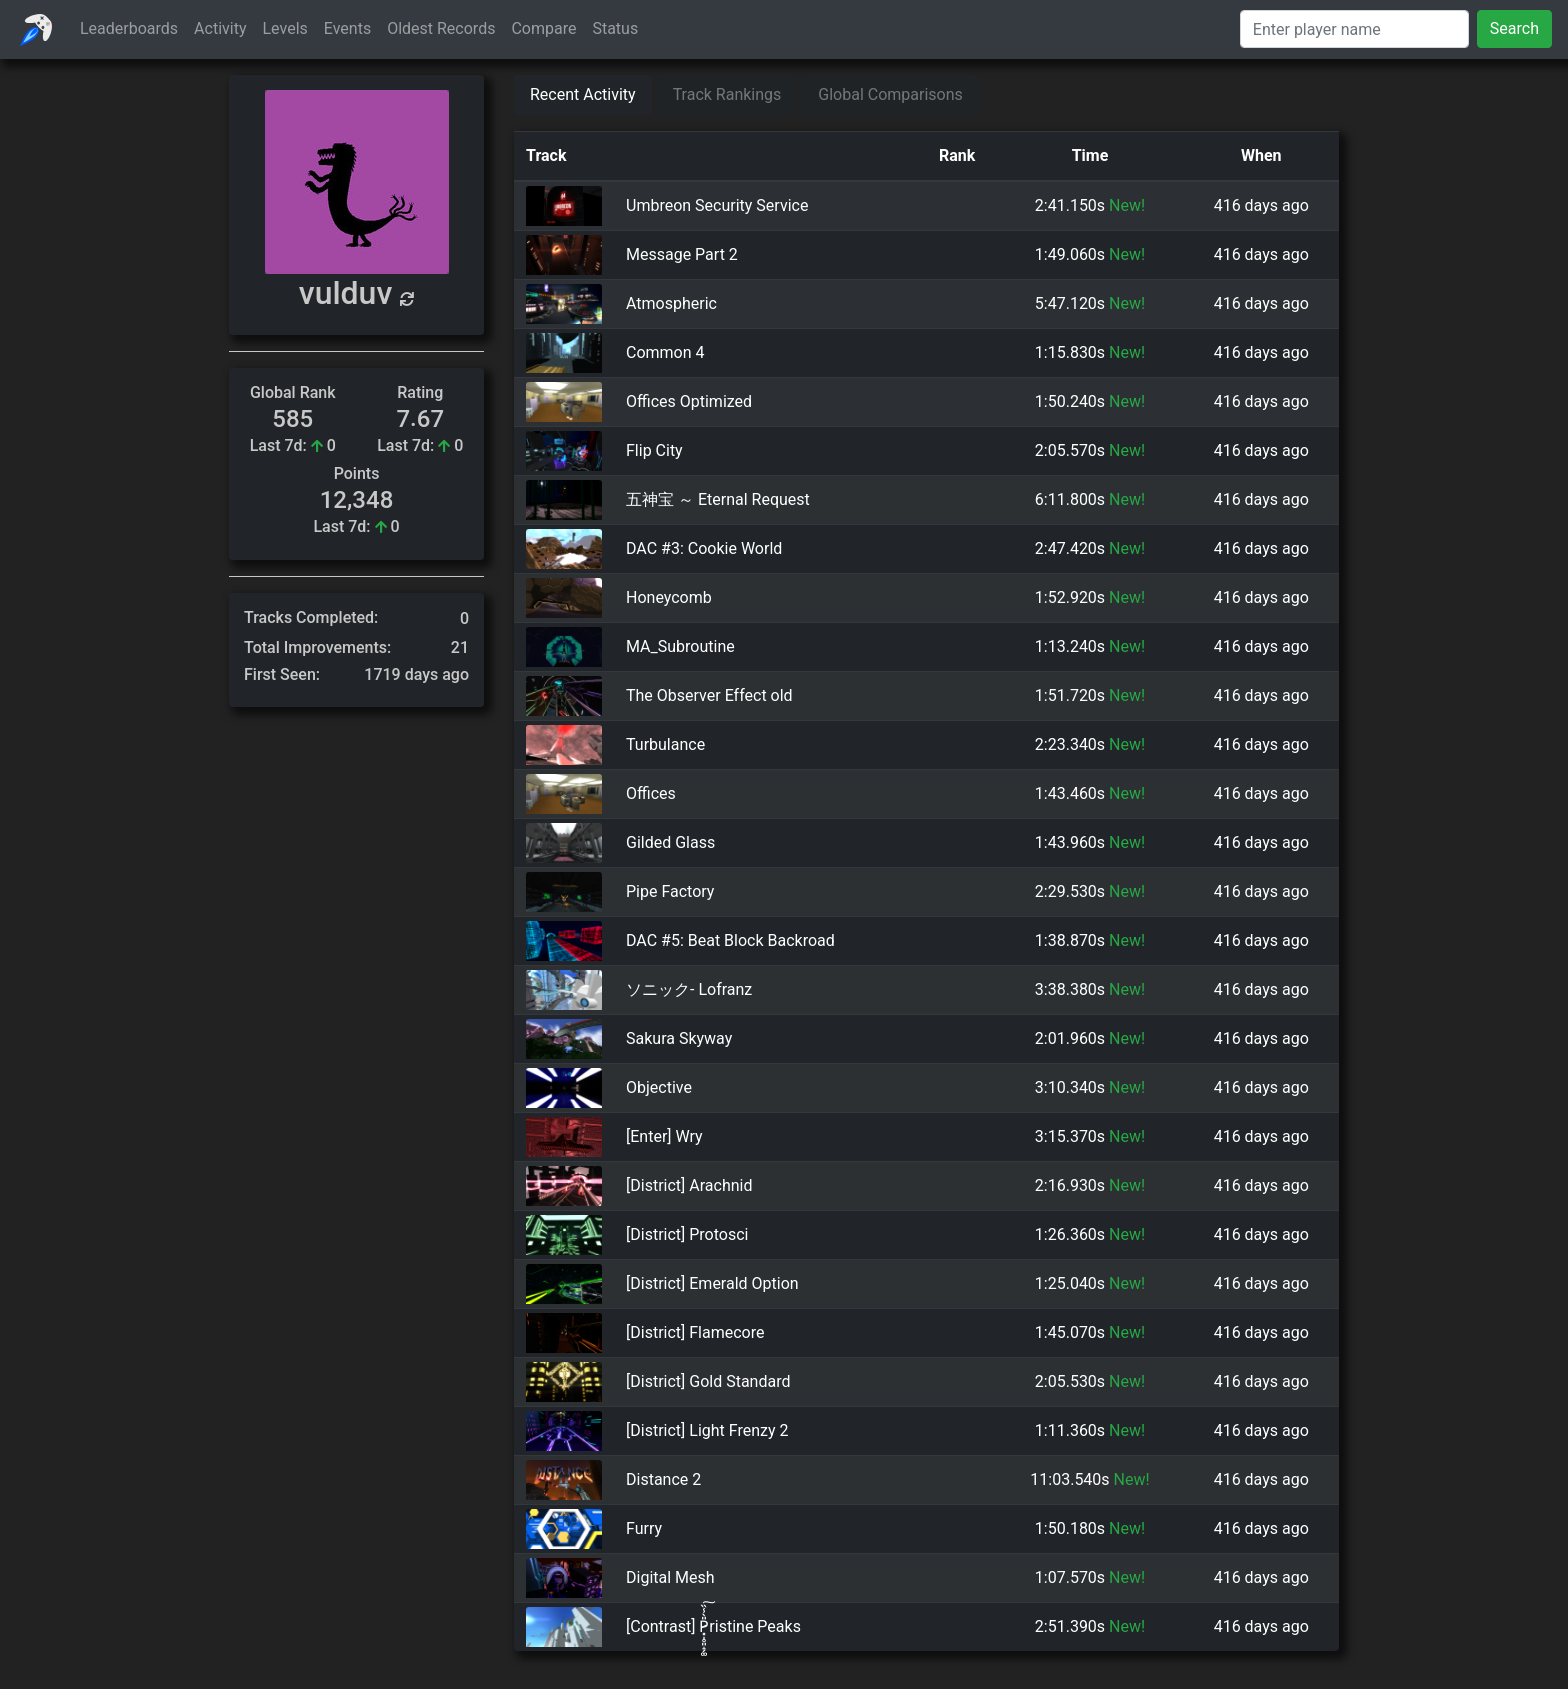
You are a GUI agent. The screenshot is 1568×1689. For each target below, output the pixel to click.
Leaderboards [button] (129, 28)
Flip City (654, 450)
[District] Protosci (687, 1235)
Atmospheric (671, 303)
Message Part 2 (682, 254)
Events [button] (347, 28)
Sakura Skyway (679, 1039)
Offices (651, 794)
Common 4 (665, 352)
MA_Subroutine (680, 646)
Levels (285, 28)
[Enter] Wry (664, 1137)
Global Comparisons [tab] (890, 94)
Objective (659, 1088)
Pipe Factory (670, 892)
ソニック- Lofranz (689, 990)
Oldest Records (441, 28)
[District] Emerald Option (712, 1284)
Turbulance (665, 745)
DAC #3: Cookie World (704, 548)
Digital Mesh (670, 1578)
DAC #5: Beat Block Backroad (730, 941)
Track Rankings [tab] (727, 94)
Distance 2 (663, 1480)
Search (1514, 28)
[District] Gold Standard (708, 1382)
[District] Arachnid (689, 1186)
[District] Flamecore (695, 1333)
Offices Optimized (689, 401)
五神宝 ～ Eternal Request (718, 499)
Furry (644, 1529)
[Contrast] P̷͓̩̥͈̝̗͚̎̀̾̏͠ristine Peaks (713, 1627)
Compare (543, 28)
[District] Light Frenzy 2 (707, 1431)
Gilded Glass (670, 843)
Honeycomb (669, 597)
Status (615, 28)
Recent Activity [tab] (583, 94)
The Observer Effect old (709, 695)
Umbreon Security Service (717, 205)
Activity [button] (220, 28)
